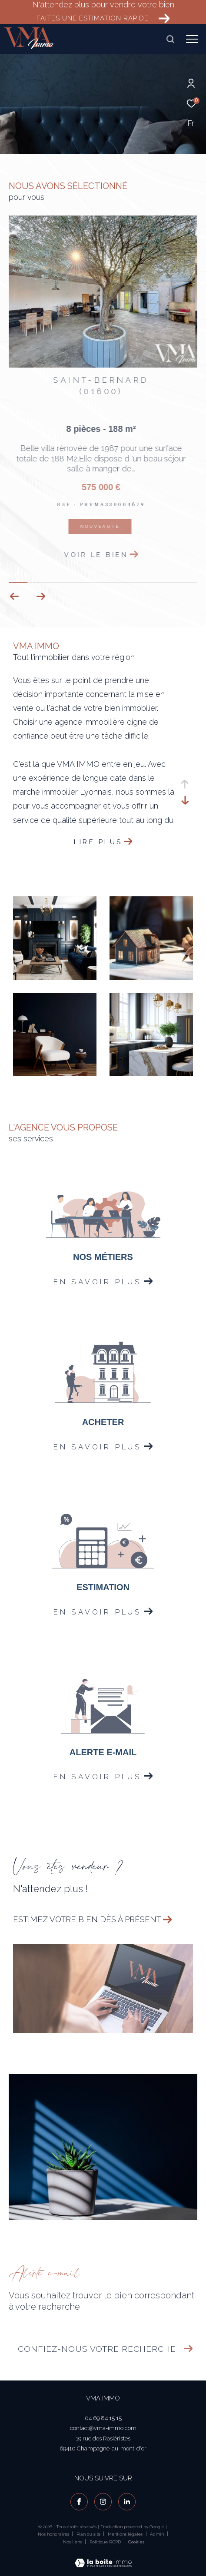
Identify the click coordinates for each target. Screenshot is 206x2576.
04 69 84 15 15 (103, 2418)
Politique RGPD (105, 2542)
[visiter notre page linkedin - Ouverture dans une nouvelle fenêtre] (127, 2501)
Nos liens (73, 2542)
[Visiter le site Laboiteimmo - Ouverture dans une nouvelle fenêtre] (103, 2557)
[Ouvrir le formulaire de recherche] (170, 39)
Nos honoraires (53, 2534)
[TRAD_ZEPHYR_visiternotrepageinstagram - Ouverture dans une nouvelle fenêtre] (103, 2501)
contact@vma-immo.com (103, 2428)
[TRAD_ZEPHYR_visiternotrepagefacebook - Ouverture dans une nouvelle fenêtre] (79, 2501)
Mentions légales (126, 2534)
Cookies (136, 2542)
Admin (157, 2534)
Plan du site (89, 2534)
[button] (41, 596)
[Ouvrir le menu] (192, 39)
